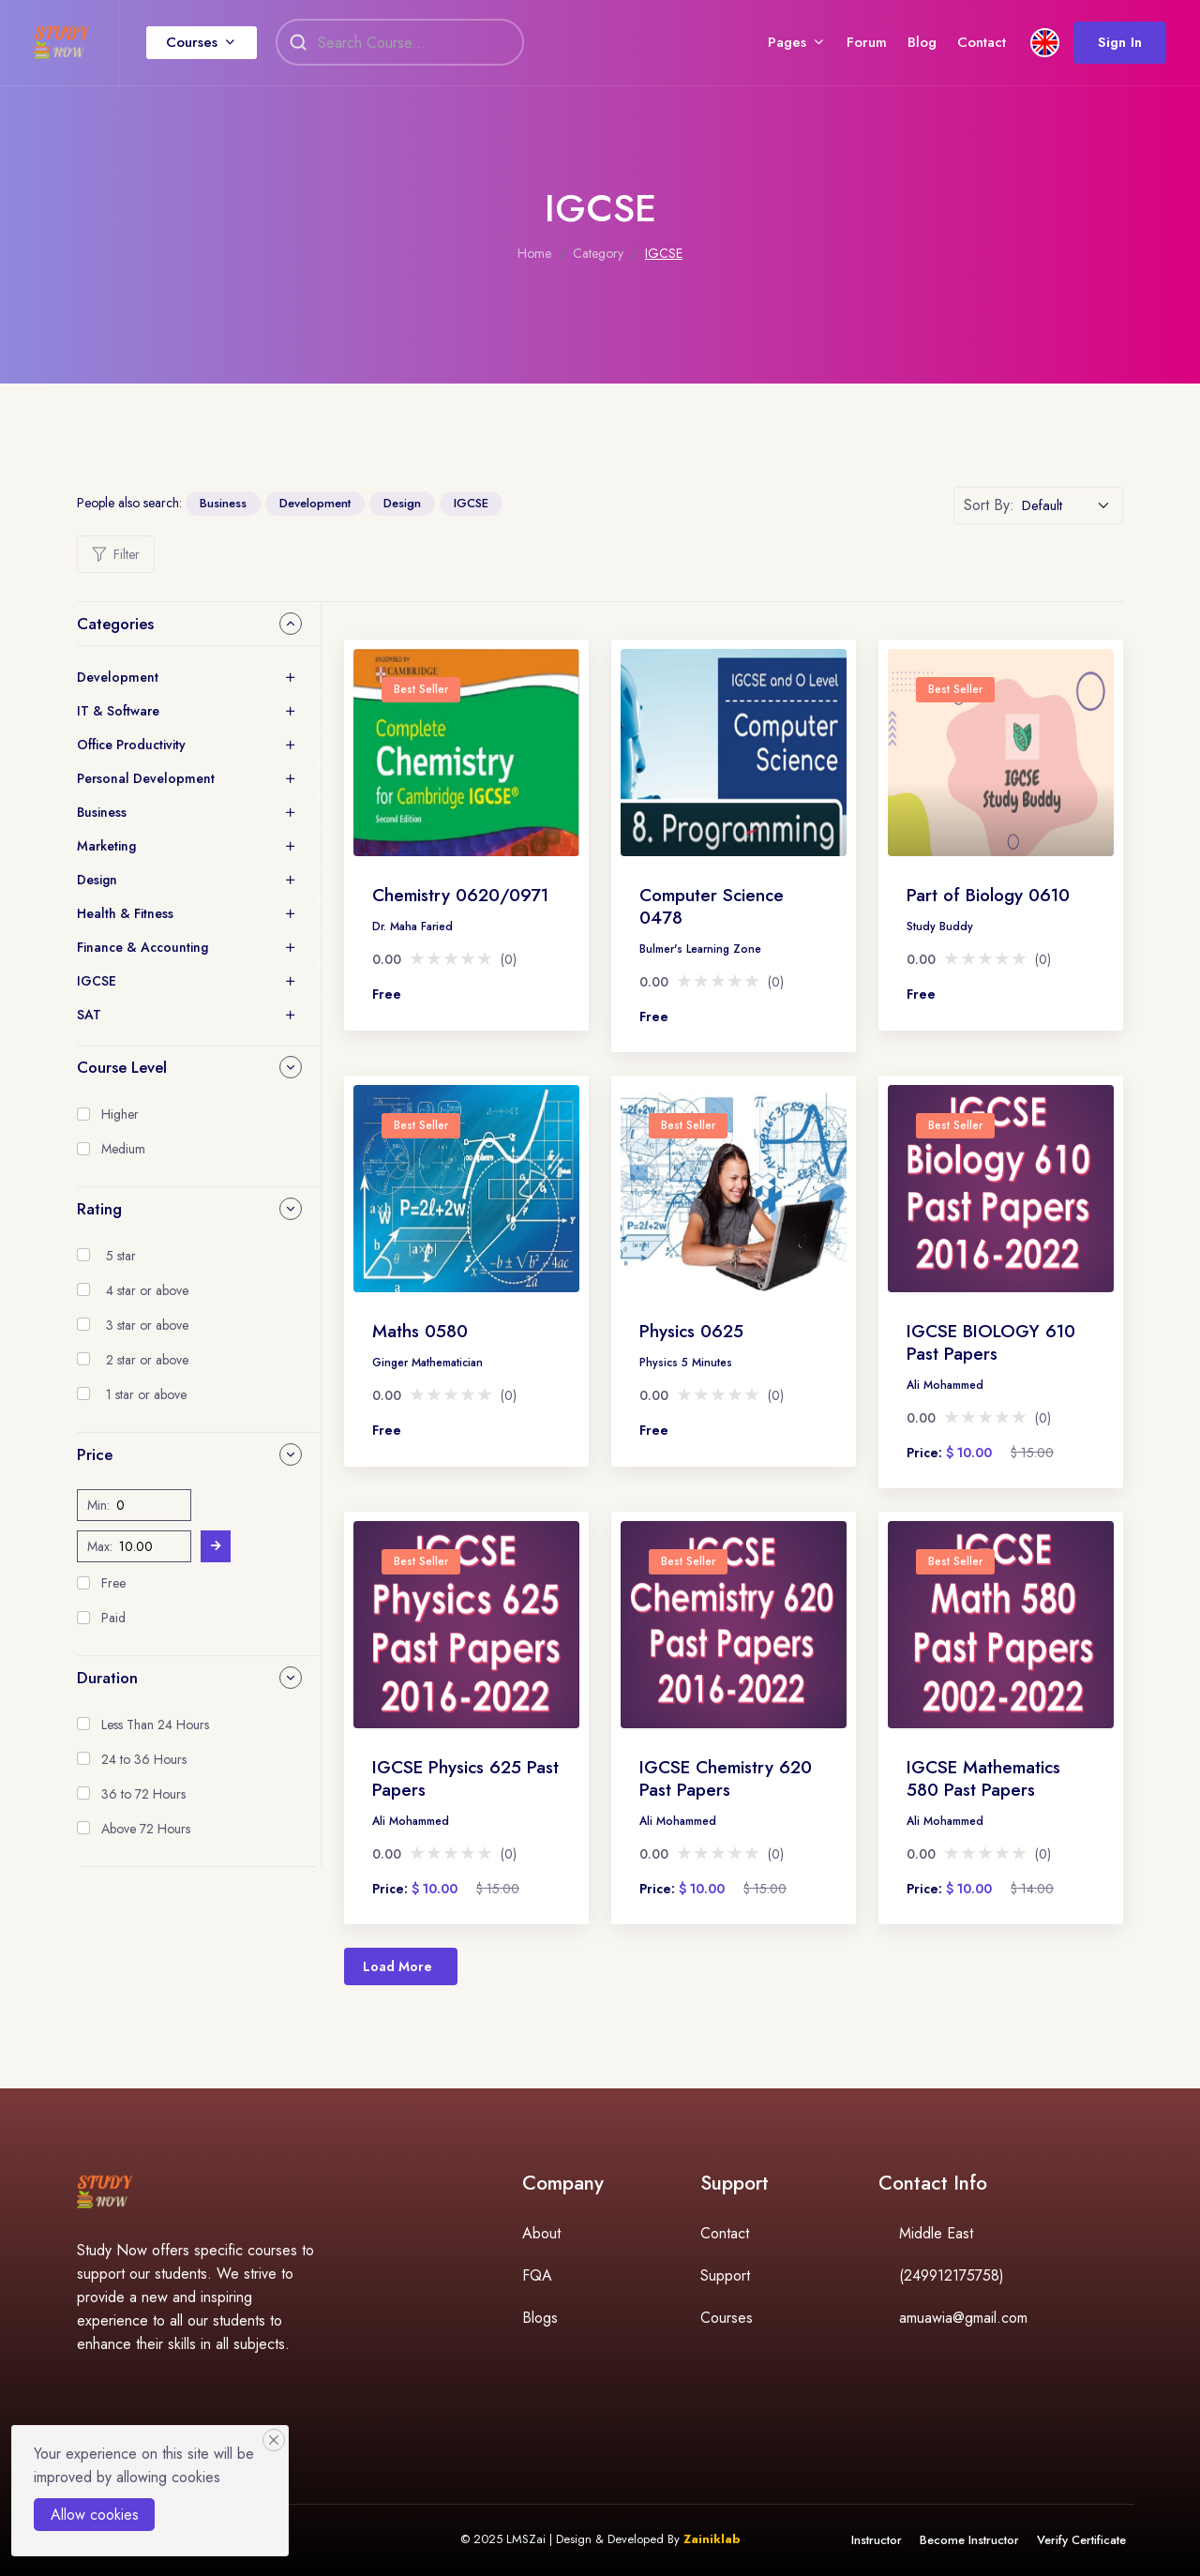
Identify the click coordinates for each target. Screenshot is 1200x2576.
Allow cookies (95, 2514)
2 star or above (147, 1359)
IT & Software (118, 710)
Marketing (106, 845)
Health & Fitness (125, 913)
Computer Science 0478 (711, 906)
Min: (98, 1505)
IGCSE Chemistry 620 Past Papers (725, 1778)
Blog (907, 46)
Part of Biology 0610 (988, 895)
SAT (89, 1014)
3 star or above (147, 1325)
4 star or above (147, 1290)
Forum (852, 46)
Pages (772, 46)
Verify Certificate (1080, 2540)
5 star (121, 1255)
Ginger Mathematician (427, 1362)
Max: (99, 1546)
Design (402, 503)
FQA (537, 2275)
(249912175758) (951, 2275)
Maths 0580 (420, 1331)
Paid (113, 1617)
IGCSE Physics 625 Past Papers (465, 1778)
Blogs (540, 2317)
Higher (120, 1114)
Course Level (122, 1067)
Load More (397, 1966)
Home (534, 253)
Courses (206, 46)
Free (113, 1583)
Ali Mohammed (945, 1385)
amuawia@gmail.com (963, 2317)
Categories (115, 623)
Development (315, 503)
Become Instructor (967, 2540)
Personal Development (146, 778)
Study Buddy (940, 926)
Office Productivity (131, 744)
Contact (966, 46)
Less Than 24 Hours (155, 1724)
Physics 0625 (691, 1331)
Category (598, 253)
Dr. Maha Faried (412, 926)
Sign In (1105, 46)
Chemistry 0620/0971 (460, 895)
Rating (99, 1209)
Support (725, 2275)
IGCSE (471, 503)
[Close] (273, 2440)
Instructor (873, 2540)
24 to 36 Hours (144, 1759)
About (541, 2233)
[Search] (426, 46)
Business (223, 503)
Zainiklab (712, 2539)
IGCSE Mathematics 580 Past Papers (983, 1778)
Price (94, 1454)
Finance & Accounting (142, 947)
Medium (123, 1148)
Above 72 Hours (145, 1828)
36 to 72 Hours (143, 1794)
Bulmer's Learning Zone (700, 949)
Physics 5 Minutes (685, 1362)
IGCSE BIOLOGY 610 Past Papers (991, 1342)
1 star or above (146, 1394)
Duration (107, 1677)
